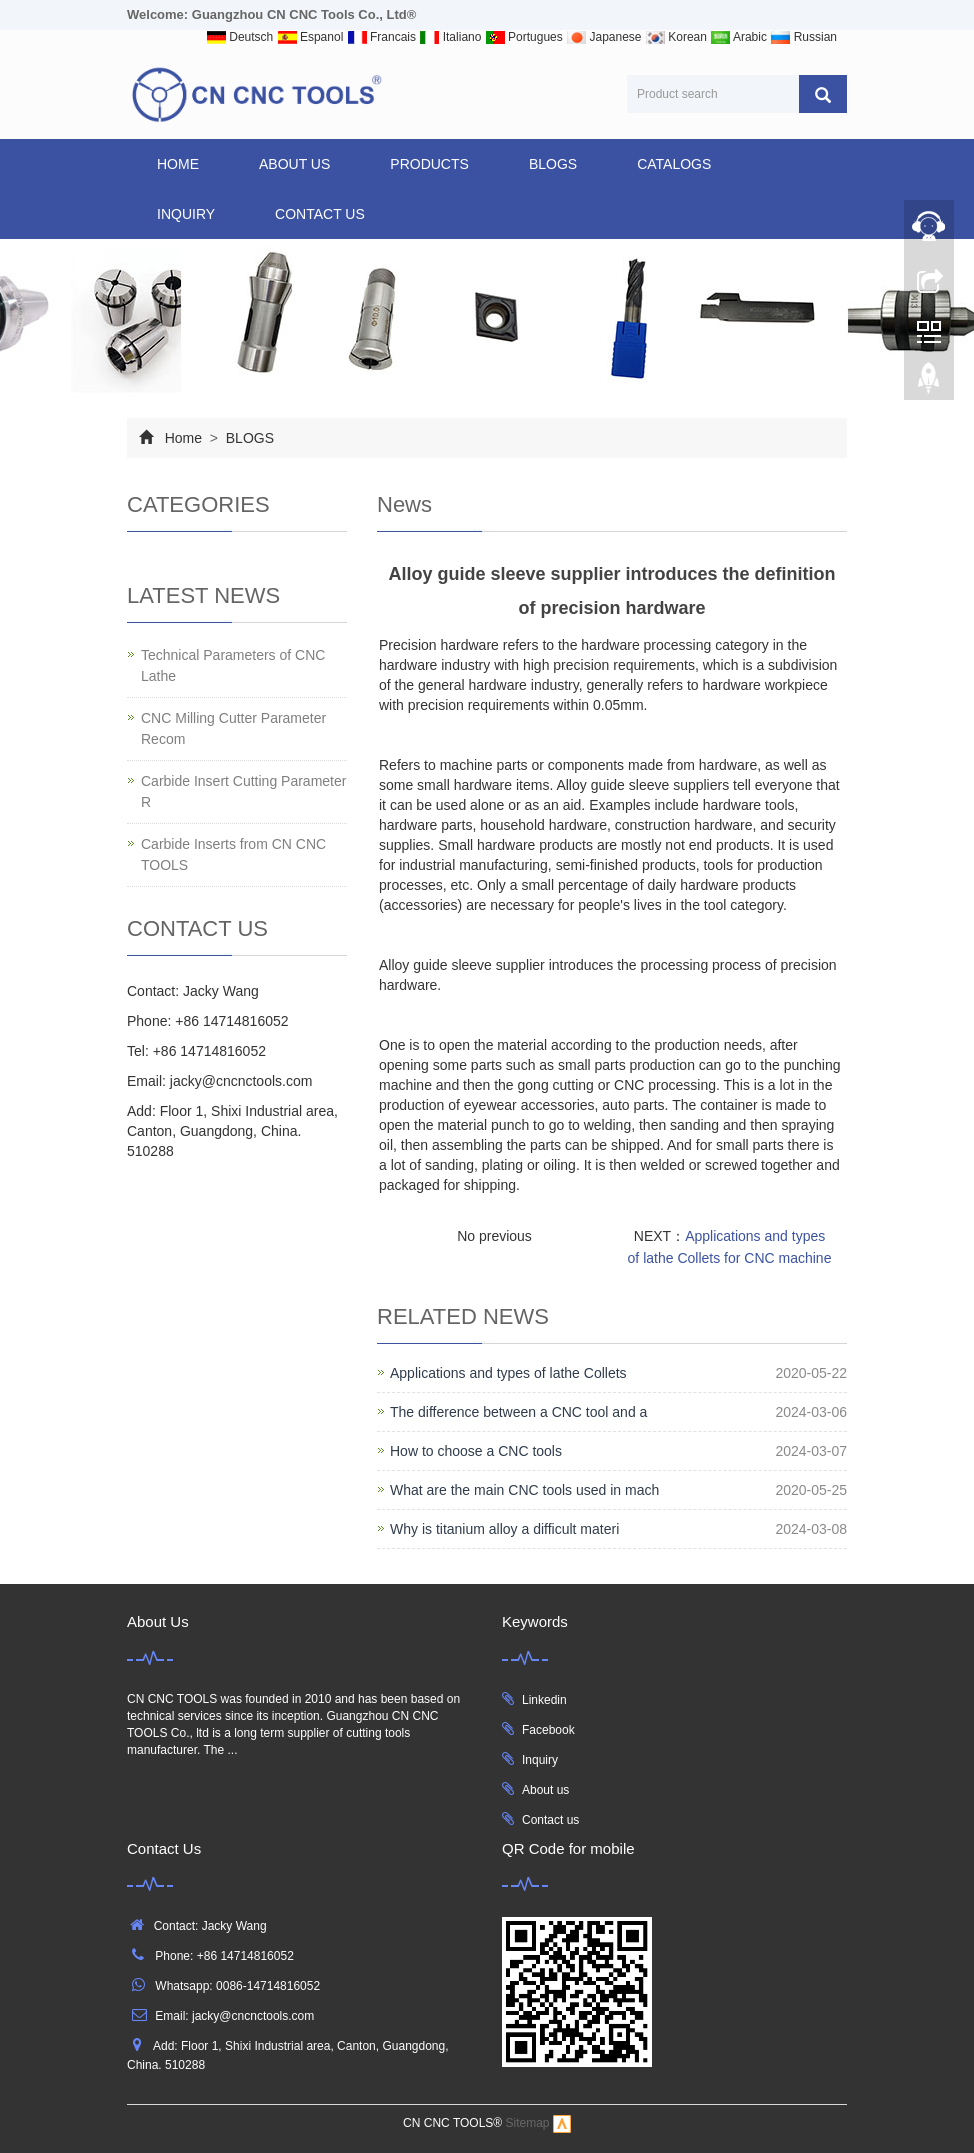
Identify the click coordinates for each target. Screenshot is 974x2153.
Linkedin (544, 1700)
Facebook (548, 1730)
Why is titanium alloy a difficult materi (504, 1529)
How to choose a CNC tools (476, 1451)
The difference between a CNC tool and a (518, 1412)
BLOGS (553, 164)
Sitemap (528, 2124)
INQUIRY (186, 214)
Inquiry (540, 1760)
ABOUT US (294, 164)
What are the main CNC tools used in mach (524, 1490)
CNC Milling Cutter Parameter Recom (233, 728)
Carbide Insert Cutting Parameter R (243, 791)
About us (545, 1790)
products (429, 164)
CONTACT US (320, 214)
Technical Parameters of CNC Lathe (233, 665)
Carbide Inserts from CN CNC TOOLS (233, 854)
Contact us (550, 1820)
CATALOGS (674, 164)
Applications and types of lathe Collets (508, 1373)
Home (178, 164)
